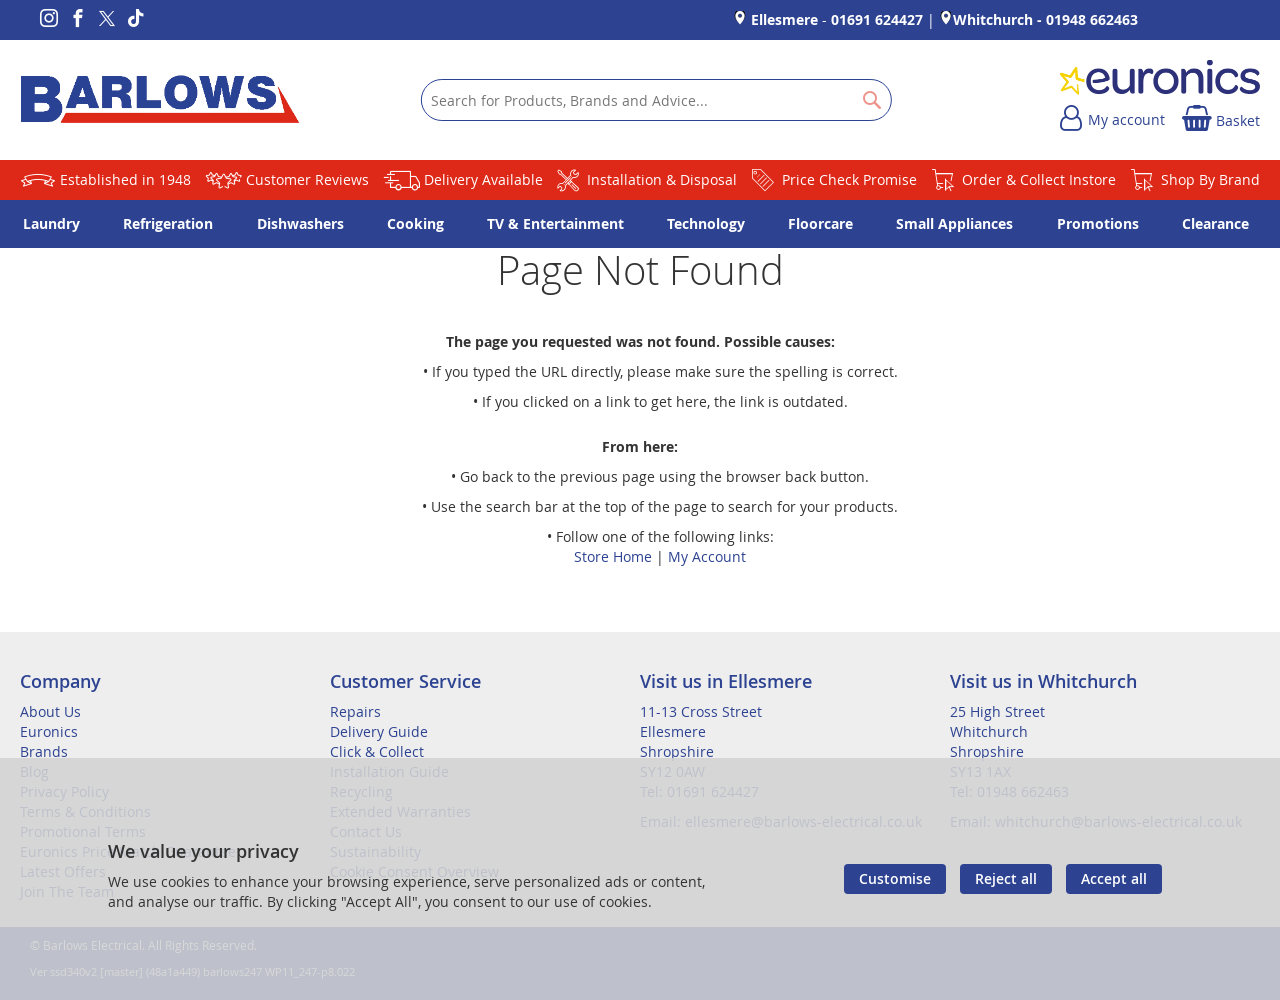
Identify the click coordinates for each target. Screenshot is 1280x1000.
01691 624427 (877, 19)
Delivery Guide (379, 731)
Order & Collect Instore (1039, 179)
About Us (50, 711)
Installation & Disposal (662, 179)
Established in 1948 (125, 179)
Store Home (613, 556)
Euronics (49, 731)
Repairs (355, 711)
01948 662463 (1092, 19)
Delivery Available (483, 179)
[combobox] (656, 100)
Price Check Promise (849, 179)
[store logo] (160, 100)
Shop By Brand (1210, 179)
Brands (44, 751)
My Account (707, 556)
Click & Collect (377, 751)
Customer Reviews (307, 179)
